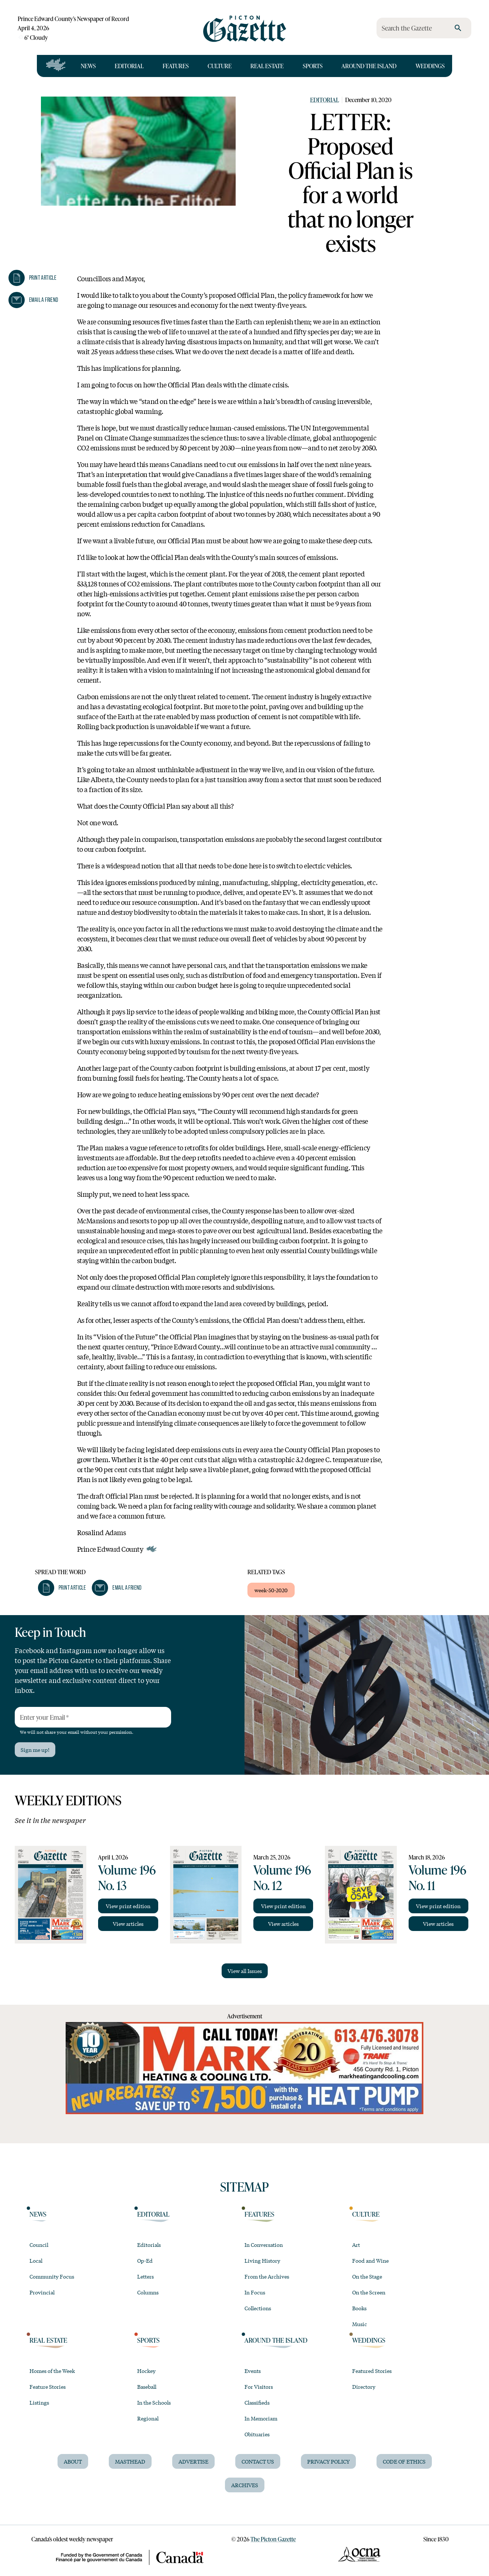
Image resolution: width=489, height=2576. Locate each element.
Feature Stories (48, 2386)
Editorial (129, 66)
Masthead (130, 2461)
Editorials (149, 2244)
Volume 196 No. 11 (437, 1877)
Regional (148, 2418)
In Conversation (264, 2244)
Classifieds (257, 2402)
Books (359, 2308)
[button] (32, 278)
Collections (258, 2308)
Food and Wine (370, 2260)
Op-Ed (145, 2260)
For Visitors (259, 2386)
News (88, 66)
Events (253, 2370)
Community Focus (52, 2276)
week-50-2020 (271, 1590)
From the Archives (267, 2276)
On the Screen (368, 2292)
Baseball (146, 2386)
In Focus (255, 2292)
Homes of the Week (52, 2370)
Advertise (193, 2461)
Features (176, 66)
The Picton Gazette (273, 2539)
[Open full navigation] (56, 66)
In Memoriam (261, 2418)
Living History (262, 2260)
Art (356, 2244)
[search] (458, 28)
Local (36, 2260)
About (73, 2461)
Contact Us (258, 2461)
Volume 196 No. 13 (127, 1877)
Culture (220, 66)
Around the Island (368, 66)
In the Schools (154, 2402)
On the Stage (367, 2276)
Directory (363, 2386)
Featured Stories (372, 2370)
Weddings (430, 66)
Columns (148, 2292)
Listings (39, 2402)
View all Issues (245, 1970)
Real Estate (267, 66)
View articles (128, 1923)
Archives (244, 2485)
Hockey (146, 2370)
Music (359, 2324)
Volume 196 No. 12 (282, 1877)
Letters (145, 2276)
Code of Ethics (404, 2461)
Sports (313, 66)
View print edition (128, 1906)
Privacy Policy (328, 2461)
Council (39, 2244)
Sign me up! (35, 1749)
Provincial (42, 2292)
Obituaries (257, 2434)
